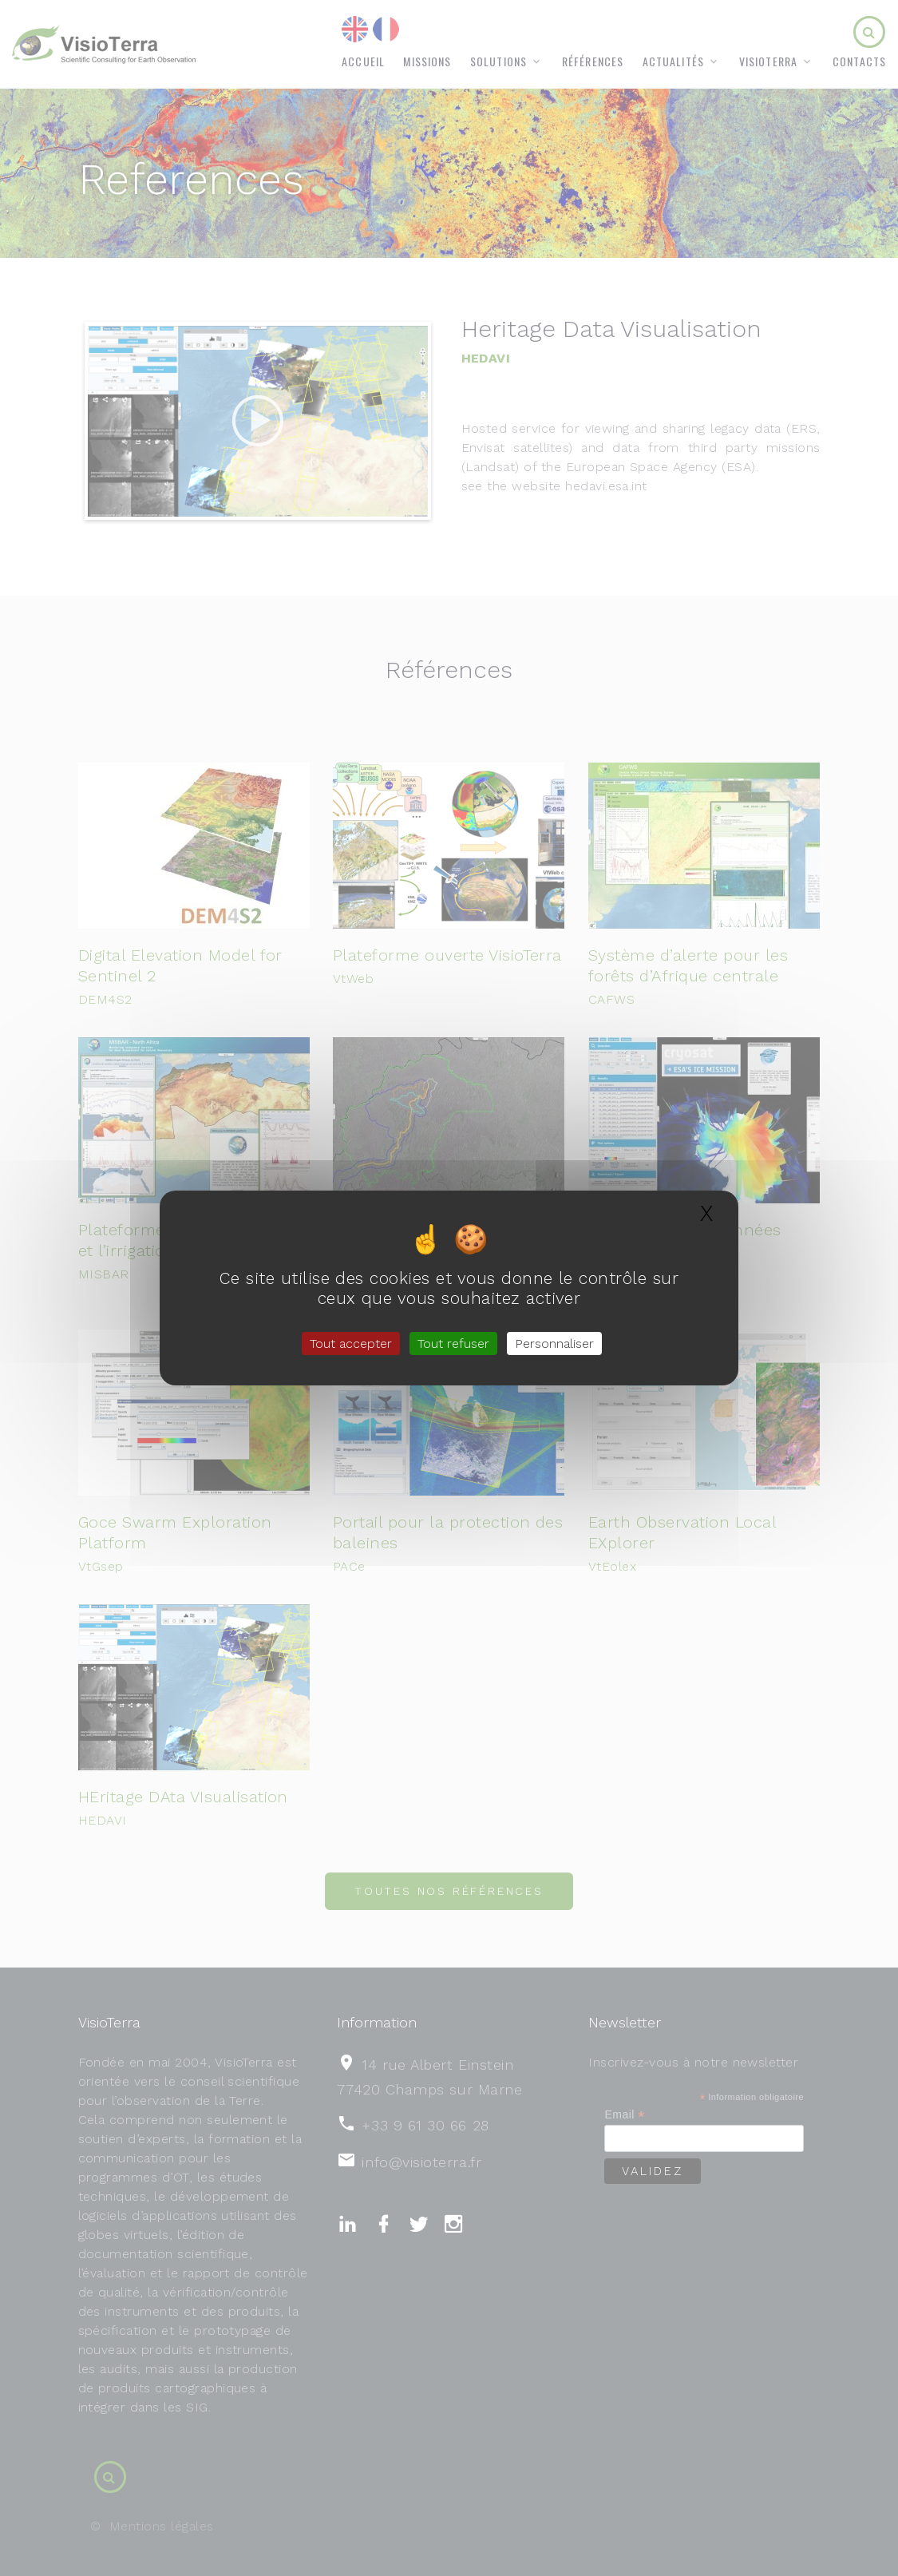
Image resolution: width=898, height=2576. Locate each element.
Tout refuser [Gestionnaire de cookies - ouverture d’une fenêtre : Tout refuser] (453, 1343)
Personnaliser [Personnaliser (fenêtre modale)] (554, 1343)
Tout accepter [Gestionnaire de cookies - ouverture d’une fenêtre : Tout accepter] (351, 1343)
